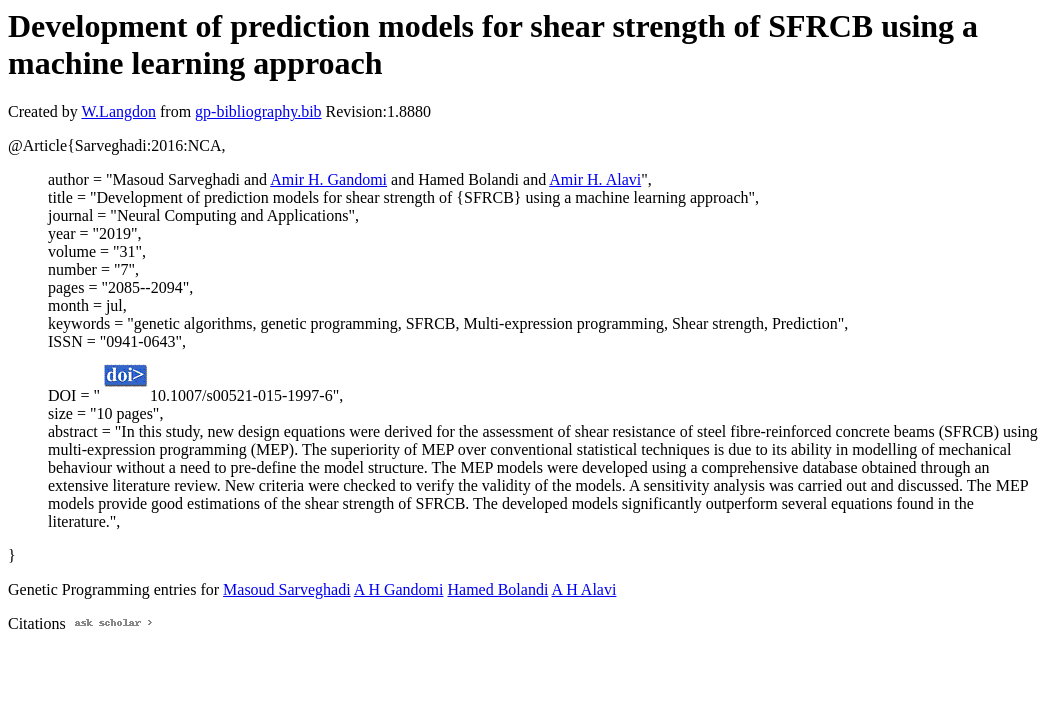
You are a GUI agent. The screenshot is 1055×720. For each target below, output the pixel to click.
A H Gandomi (399, 589)
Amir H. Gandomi (328, 179)
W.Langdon (118, 111)
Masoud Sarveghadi (287, 589)
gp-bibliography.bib (258, 111)
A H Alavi (583, 589)
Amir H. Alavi (595, 179)
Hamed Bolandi (497, 589)
